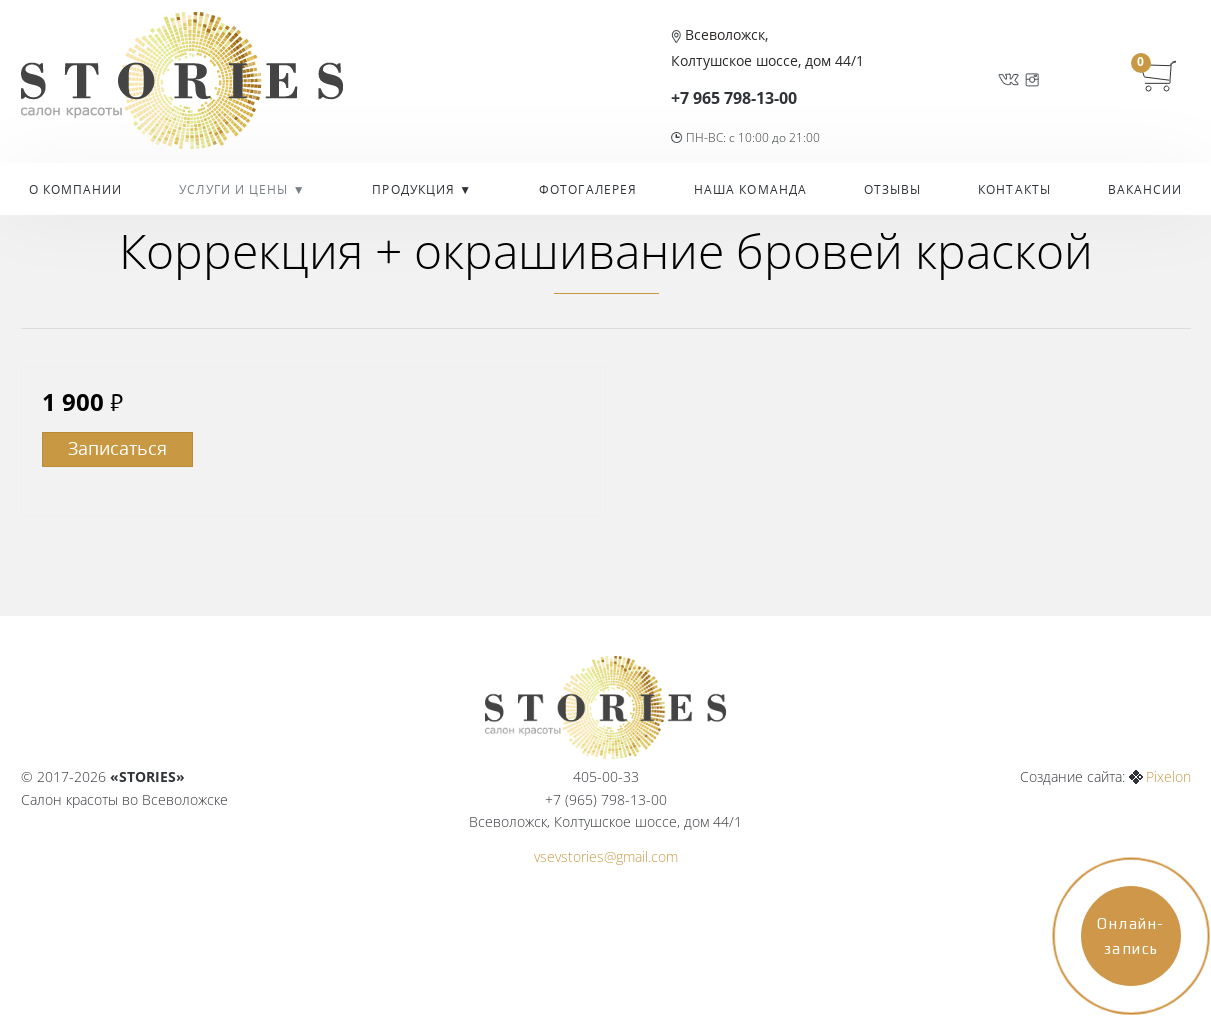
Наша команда (750, 189)
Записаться (117, 448)
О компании (76, 189)
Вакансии (1145, 189)
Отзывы (893, 189)
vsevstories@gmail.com (606, 856)
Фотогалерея (588, 189)
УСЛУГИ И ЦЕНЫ (235, 189)
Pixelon (1168, 776)
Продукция (415, 189)
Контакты (1014, 189)
